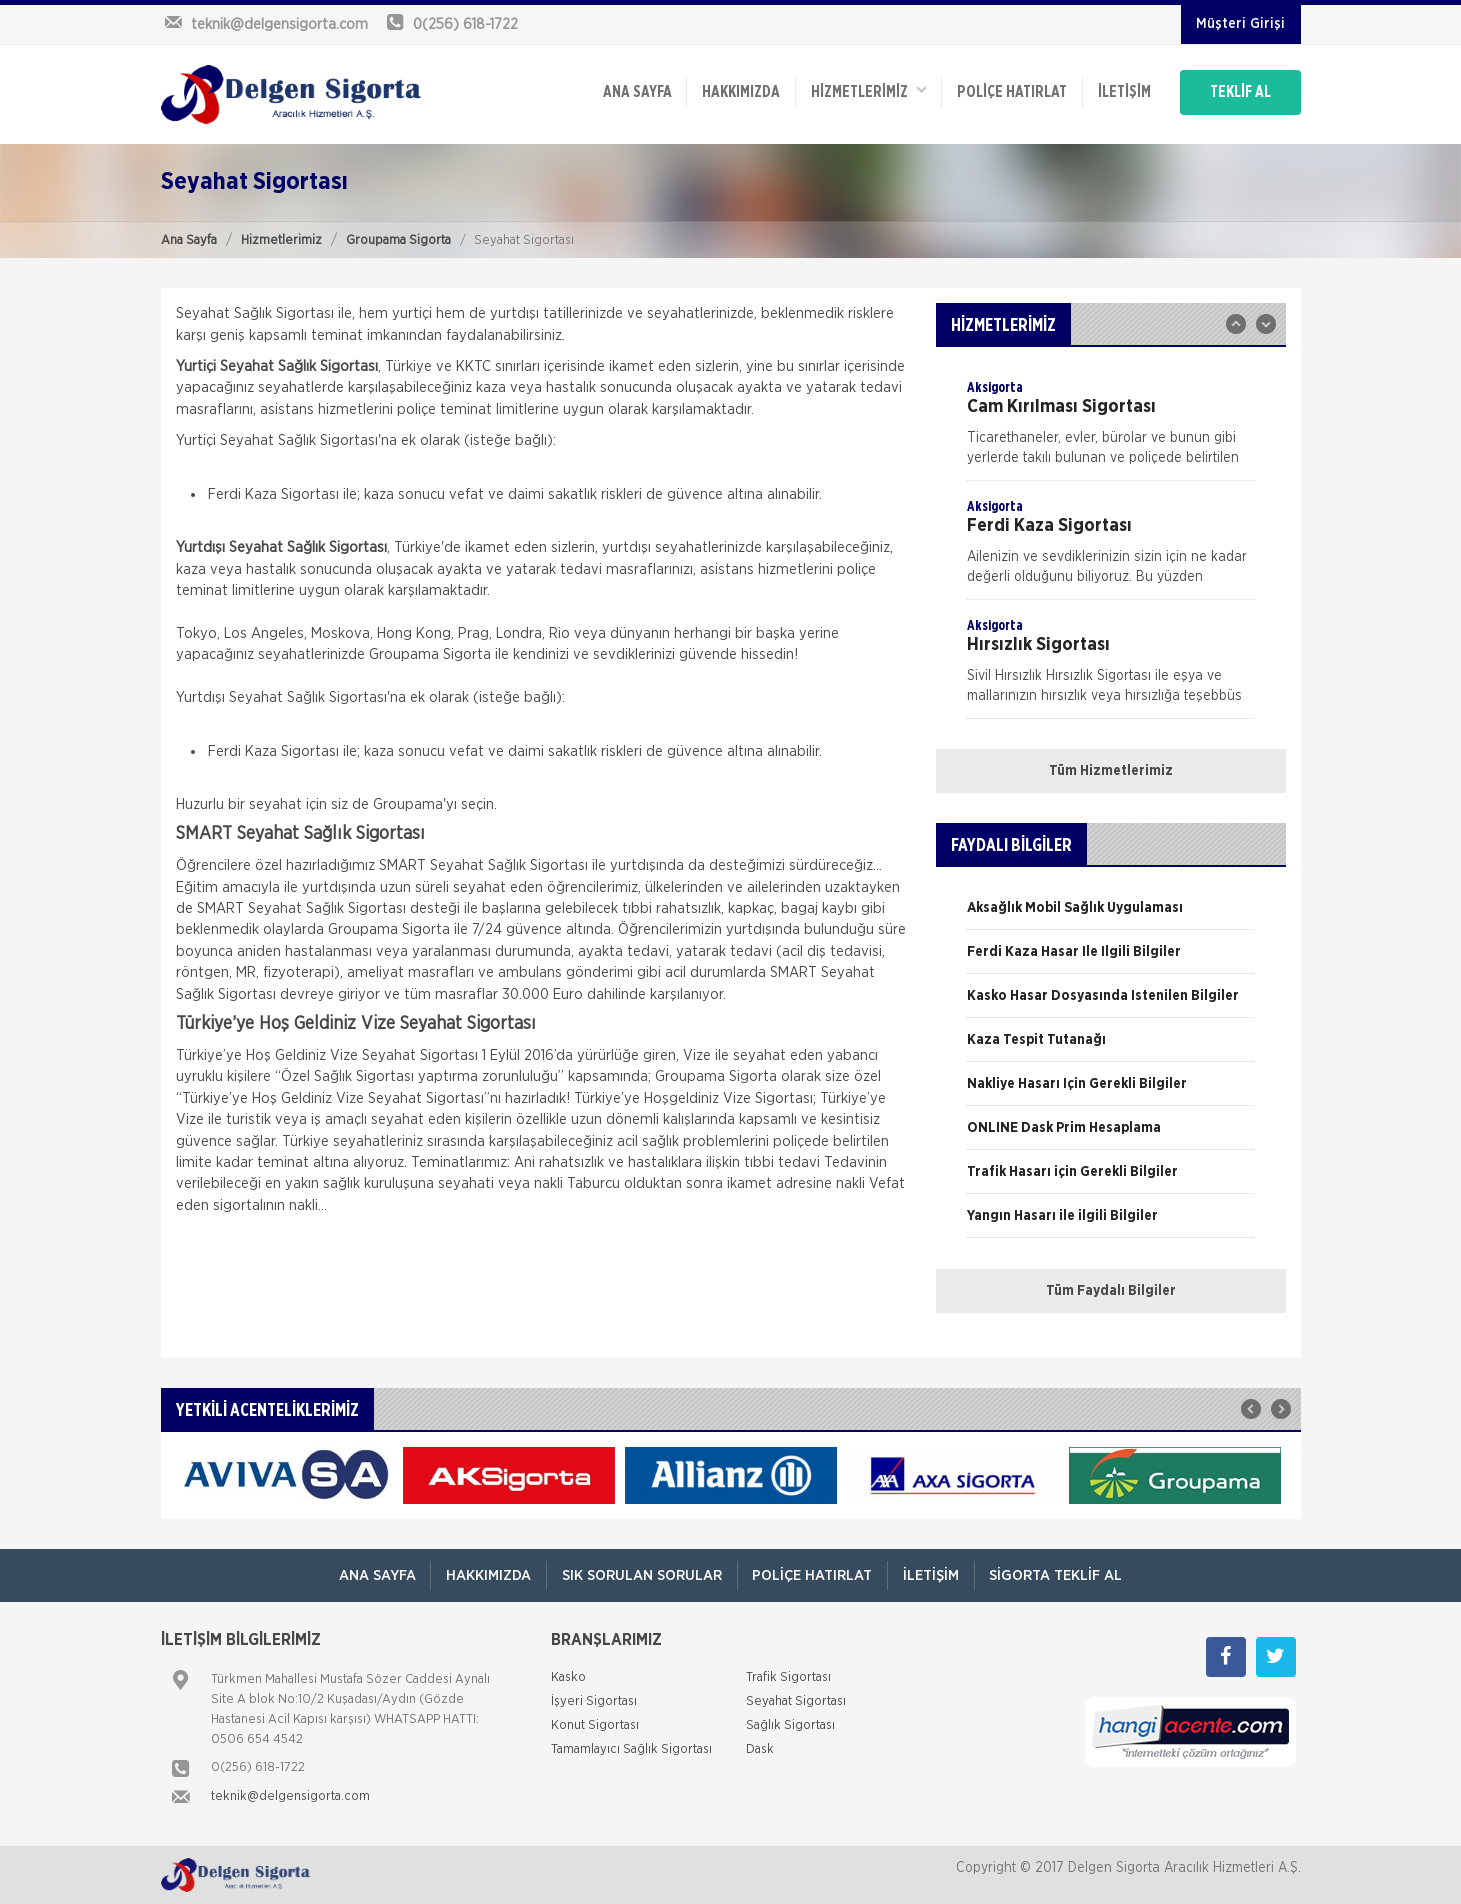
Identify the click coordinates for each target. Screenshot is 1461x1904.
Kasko (568, 1677)
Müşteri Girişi (1240, 24)
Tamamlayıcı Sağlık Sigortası (631, 1749)
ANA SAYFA (633, 92)
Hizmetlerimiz (281, 240)
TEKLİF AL (1240, 92)
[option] (1111, 429)
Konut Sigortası (595, 1725)
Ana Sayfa (189, 240)
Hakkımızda (738, 92)
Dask (760, 1749)
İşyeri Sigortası (594, 1701)
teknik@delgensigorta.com (290, 1796)
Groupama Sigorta (398, 240)
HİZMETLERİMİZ (866, 90)
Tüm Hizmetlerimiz (1111, 771)
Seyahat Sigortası (796, 1701)
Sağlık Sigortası (790, 1725)
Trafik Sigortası (788, 1677)
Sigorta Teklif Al (1057, 1575)
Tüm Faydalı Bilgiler (1111, 1291)
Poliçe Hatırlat (1010, 92)
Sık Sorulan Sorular (642, 1575)
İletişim (1122, 92)
